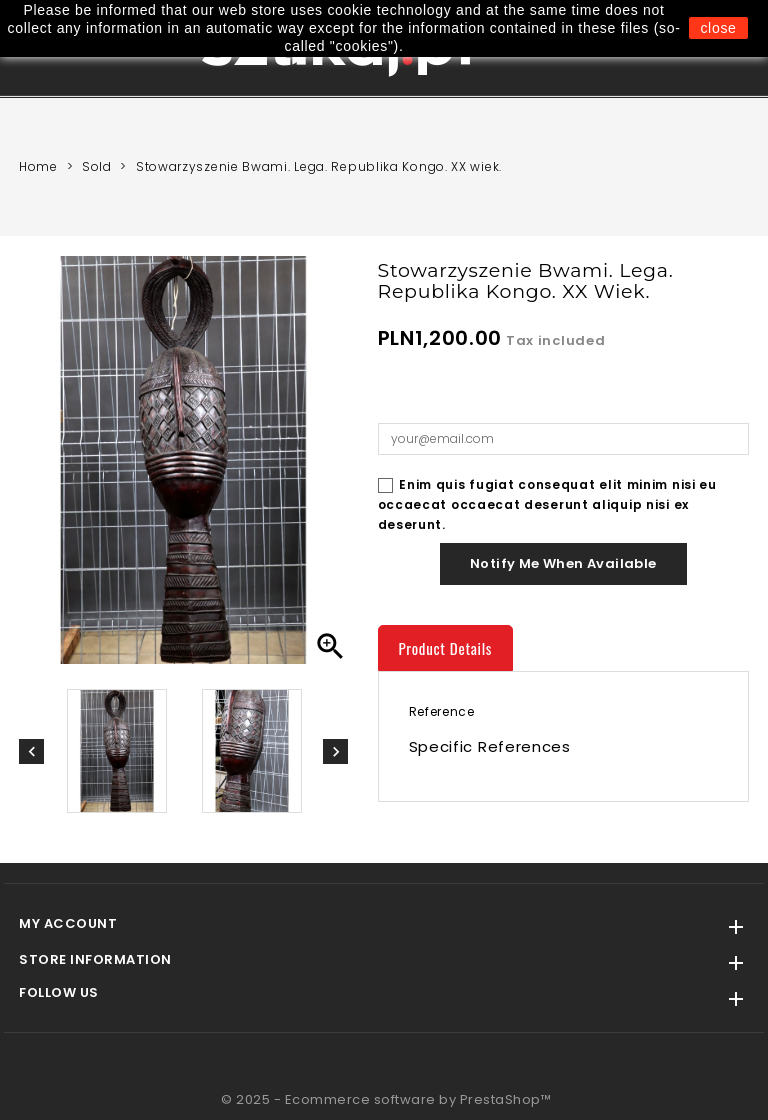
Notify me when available (563, 563)
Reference (442, 711)
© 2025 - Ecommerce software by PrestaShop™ (386, 1099)
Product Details (446, 648)
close (718, 28)
